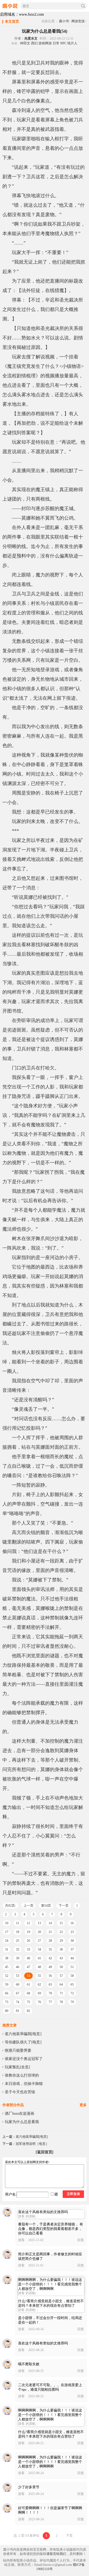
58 (72, 1976)
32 (17, 1949)
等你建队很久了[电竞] (23, 2042)
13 (39, 1923)
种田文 (25, 43)
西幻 (34, 43)
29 (61, 1940)
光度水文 (30, 38)
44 (72, 1958)
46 (17, 1967)
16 (72, 1923)
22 (61, 1932)
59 (6, 1984)
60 (17, 1984)
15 (61, 1923)
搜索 (83, 5)
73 (6, 2002)
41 (39, 1958)
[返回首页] (44, 2152)
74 (17, 2002)
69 (39, 1993)
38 (6, 1958)
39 (17, 1958)
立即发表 (73, 2194)
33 (28, 1949)
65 (72, 1984)
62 (39, 1984)
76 (39, 2002)
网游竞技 (78, 21)
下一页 (64, 1905)
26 (28, 1940)
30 (72, 1940)
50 (61, 1967)
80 (6, 2011)
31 (6, 1949)
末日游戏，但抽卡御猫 (24, 2084)
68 (28, 1993)
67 (17, 1993)
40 (28, 1958)
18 (17, 1932)
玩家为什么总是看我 (22, 2122)
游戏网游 (45, 43)
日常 (56, 43)
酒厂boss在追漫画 (19, 2113)
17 (6, 1932)
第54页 (46, 1905)
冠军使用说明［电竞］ (32, 2144)
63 (50, 1984)
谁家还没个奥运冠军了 (24, 2059)
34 (39, 1949)
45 (6, 1967)
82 (28, 2011)
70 (50, 1993)
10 (6, 1923)
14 (50, 1923)
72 (72, 1993)
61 (28, 1984)
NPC (63, 43)
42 (50, 1958)
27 (39, 1940)
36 (61, 1949)
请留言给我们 (56, 2554)
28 (50, 1940)
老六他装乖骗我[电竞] (23, 2034)
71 (61, 1993)
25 (17, 1940)
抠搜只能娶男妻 (18, 2050)
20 (39, 1932)
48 (39, 1967)
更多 (83, 2105)
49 (50, 1967)
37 (72, 1949)
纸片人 (72, 43)
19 (28, 1932)
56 (50, 1976)
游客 (21, 2240)
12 (28, 1923)
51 (72, 1967)
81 (17, 2011)
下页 (69, 2535)
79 (72, 2002)
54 (28, 1976)
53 (17, 1976)
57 (61, 1976)
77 (50, 2002)
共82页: (10, 1905)
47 (28, 1967)
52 (6, 1976)
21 (50, 1932)
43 (61, 1958)
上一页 (28, 1905)
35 (50, 1949)
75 (28, 2002)
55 (39, 1976)
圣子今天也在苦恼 (20, 2092)
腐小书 (64, 21)
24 (6, 1940)
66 (6, 1993)
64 (61, 1984)
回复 (80, 2240)
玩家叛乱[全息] (17, 2067)
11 (17, 1923)
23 (72, 1932)
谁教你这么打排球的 (22, 2075)
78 (61, 2002)
